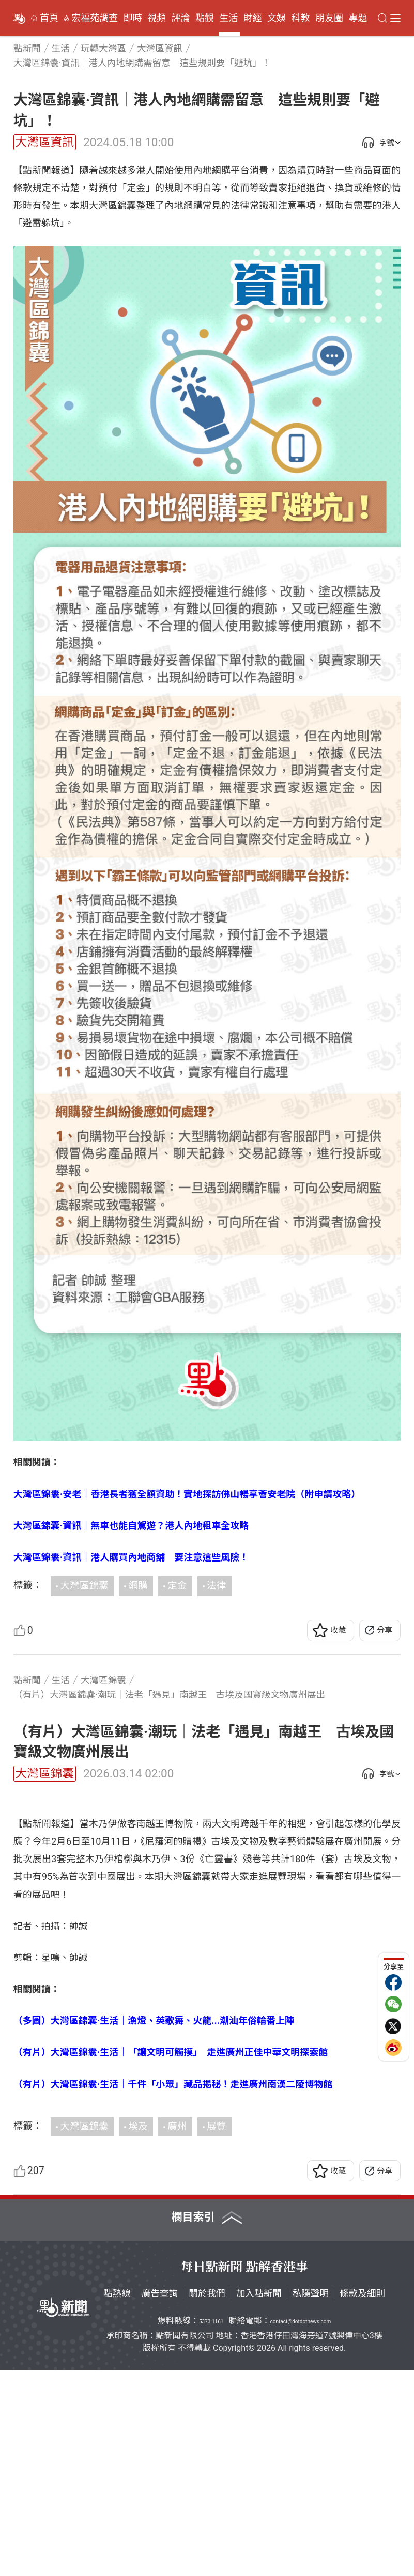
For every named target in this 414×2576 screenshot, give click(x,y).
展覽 (216, 2332)
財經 (252, 18)
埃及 (137, 2332)
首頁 (49, 18)
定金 (177, 1585)
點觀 (204, 18)
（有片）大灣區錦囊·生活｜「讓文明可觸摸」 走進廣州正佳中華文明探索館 (170, 2258)
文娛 (276, 18)
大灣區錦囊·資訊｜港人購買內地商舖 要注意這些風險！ (131, 1557)
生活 (228, 18)
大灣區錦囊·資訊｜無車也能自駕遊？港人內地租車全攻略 (131, 1525)
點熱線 (117, 2499)
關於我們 (207, 2499)
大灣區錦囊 (84, 1585)
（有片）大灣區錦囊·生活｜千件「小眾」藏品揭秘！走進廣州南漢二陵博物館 (172, 2290)
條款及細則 (362, 2499)
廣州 (177, 2332)
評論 (180, 18)
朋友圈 (329, 18)
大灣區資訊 (45, 142)
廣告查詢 (160, 2499)
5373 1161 (211, 2528)
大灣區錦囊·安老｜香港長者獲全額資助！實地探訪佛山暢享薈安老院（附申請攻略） (186, 1494)
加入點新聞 (259, 2499)
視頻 (156, 18)
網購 (137, 1585)
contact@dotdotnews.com (300, 2528)
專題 (357, 18)
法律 (216, 1585)
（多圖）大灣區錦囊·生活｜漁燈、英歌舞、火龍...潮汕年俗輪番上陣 (153, 2226)
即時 (133, 18)
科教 (301, 18)
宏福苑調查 (94, 18)
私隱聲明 (311, 2499)
